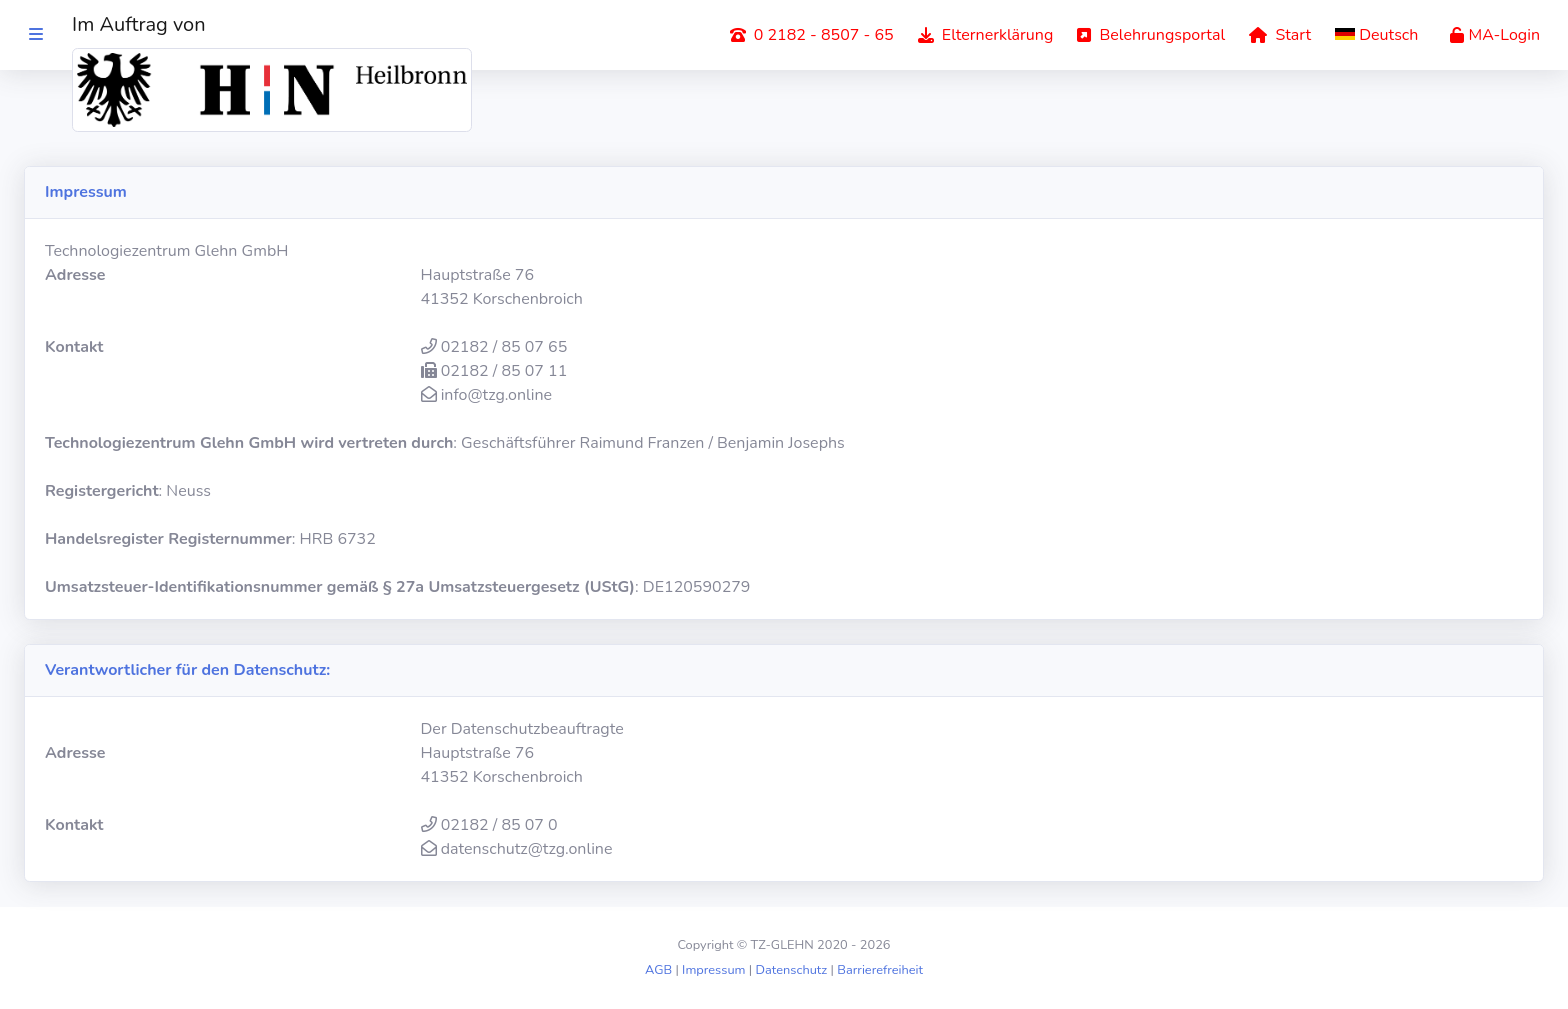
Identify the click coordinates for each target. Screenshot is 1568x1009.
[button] (1380, 35)
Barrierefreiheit (880, 970)
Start (1280, 35)
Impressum (713, 970)
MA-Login (1495, 35)
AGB (658, 970)
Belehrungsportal (1151, 35)
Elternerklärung (986, 35)
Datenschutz (792, 970)
